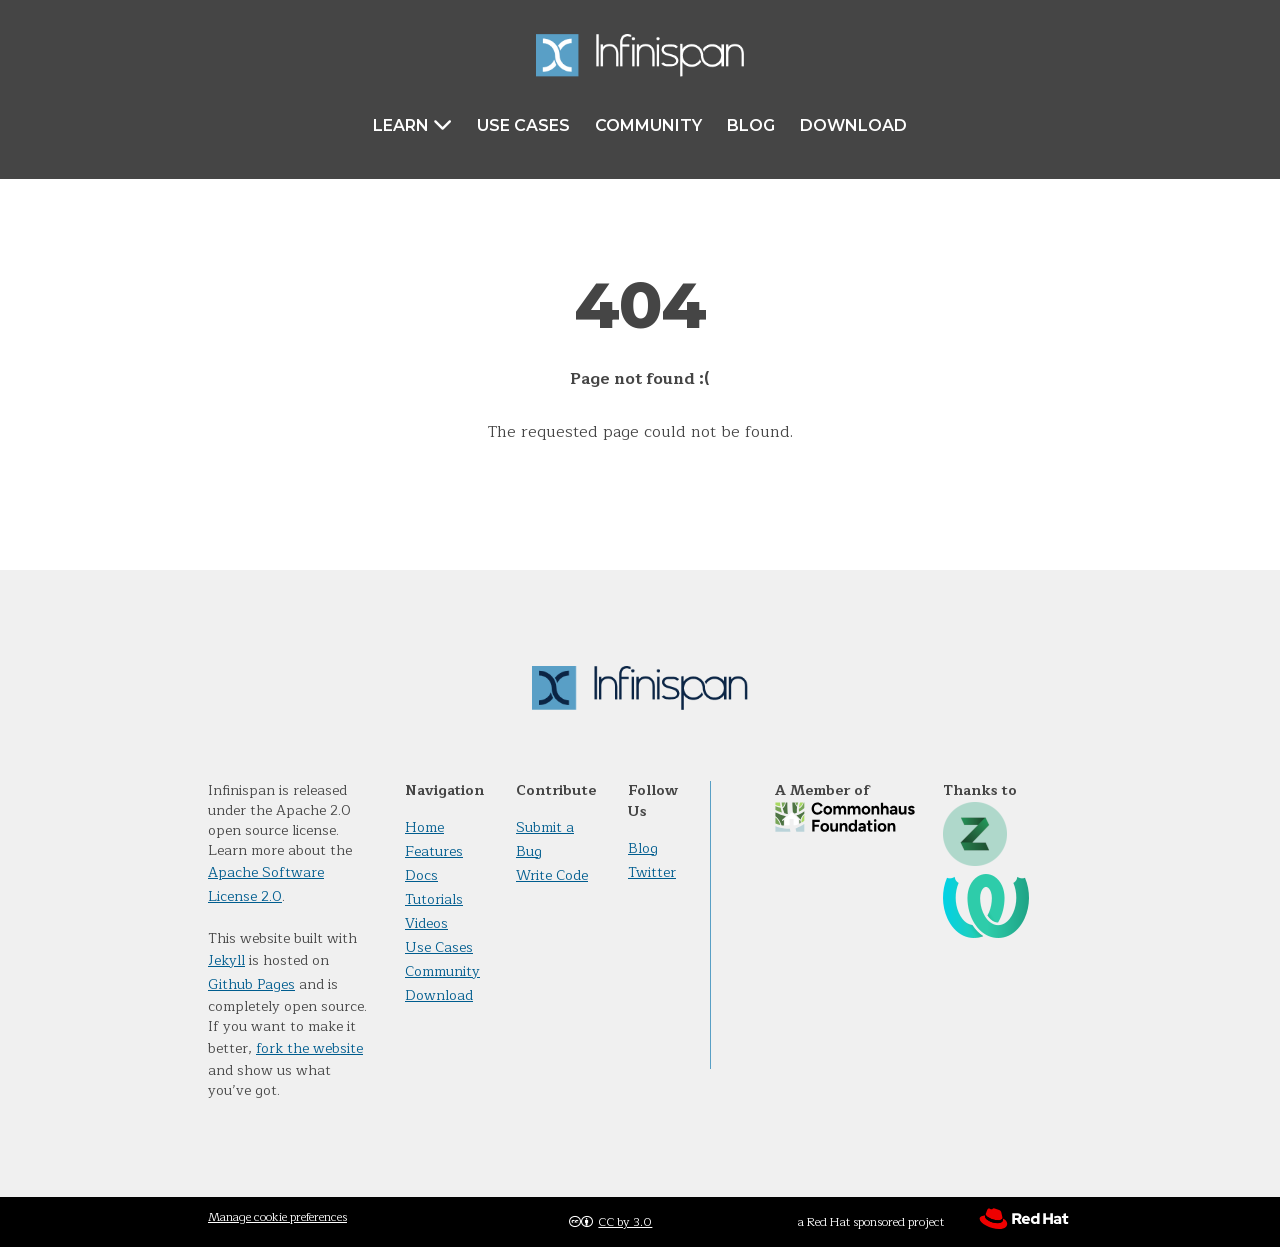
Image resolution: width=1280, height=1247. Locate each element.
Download (853, 125)
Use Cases (523, 125)
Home (424, 827)
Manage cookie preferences (277, 1217)
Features (434, 851)
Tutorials (434, 899)
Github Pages (251, 984)
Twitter (652, 872)
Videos (426, 923)
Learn (412, 124)
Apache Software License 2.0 (266, 884)
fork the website (309, 1048)
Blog (751, 125)
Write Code (552, 875)
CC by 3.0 (625, 1222)
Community (648, 125)
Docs (421, 875)
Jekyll (226, 960)
